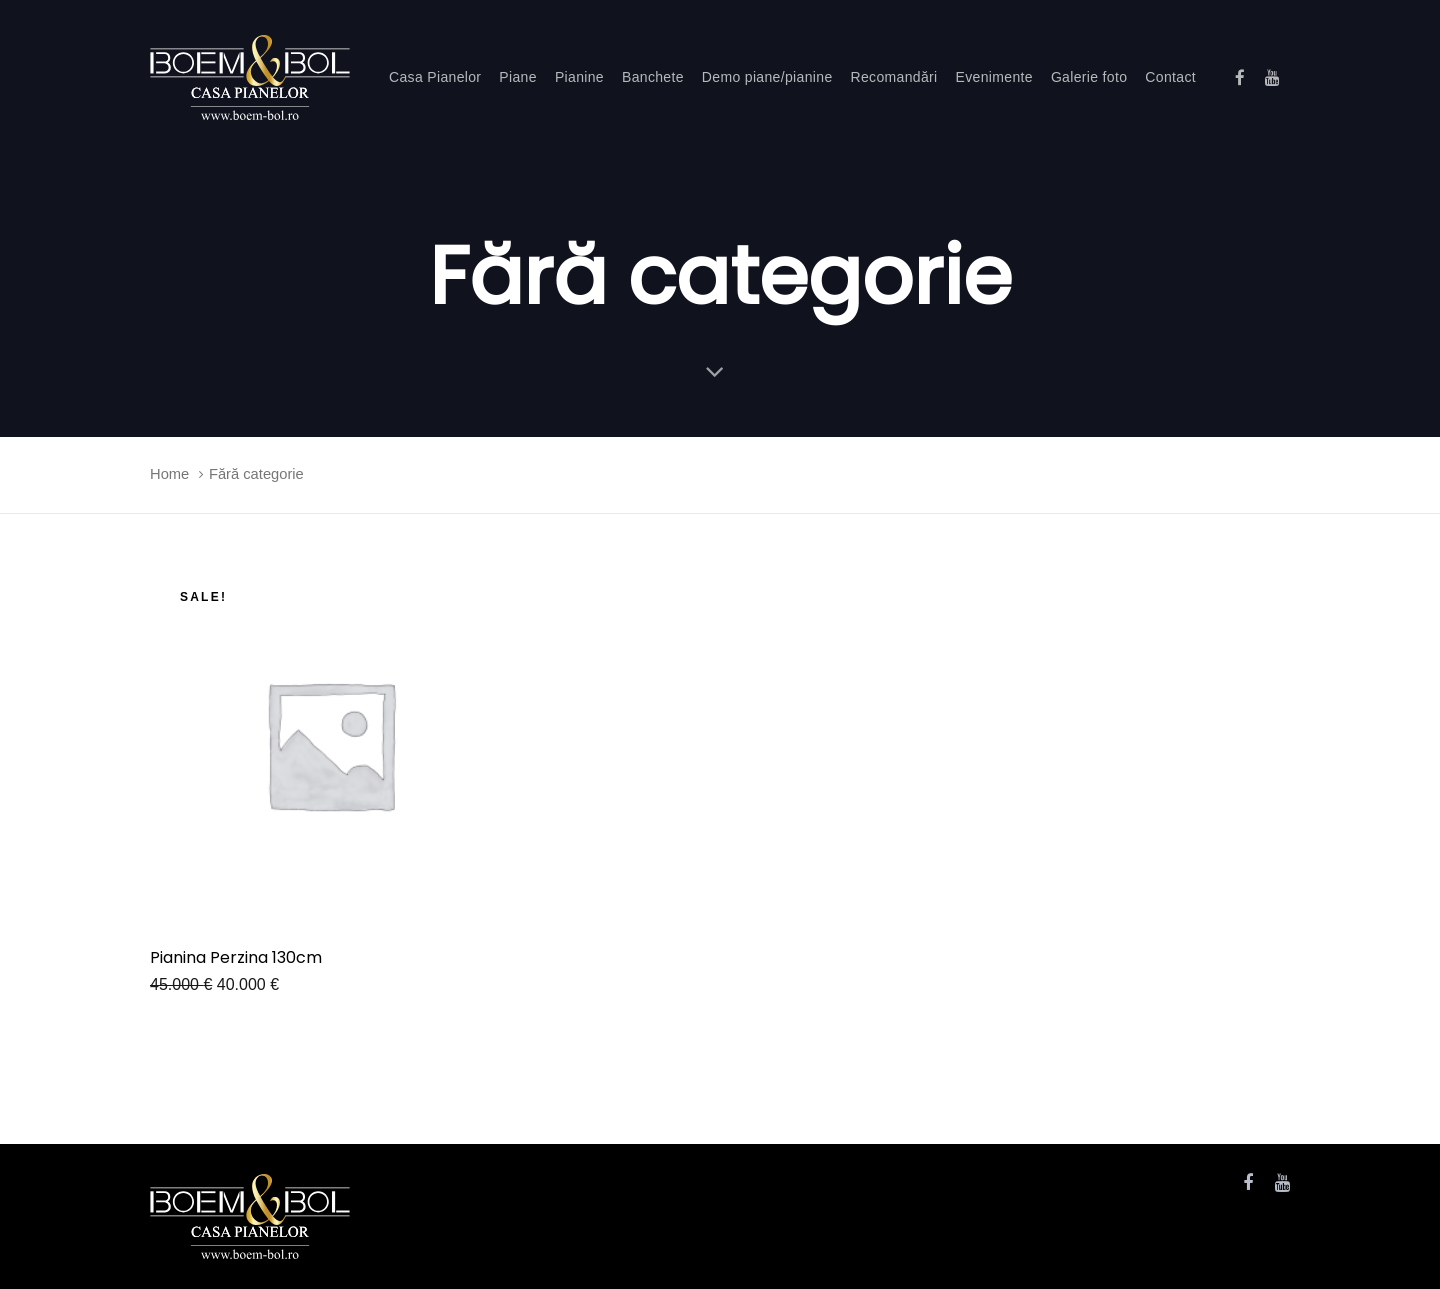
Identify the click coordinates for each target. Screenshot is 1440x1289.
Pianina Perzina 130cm (236, 957)
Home (169, 474)
